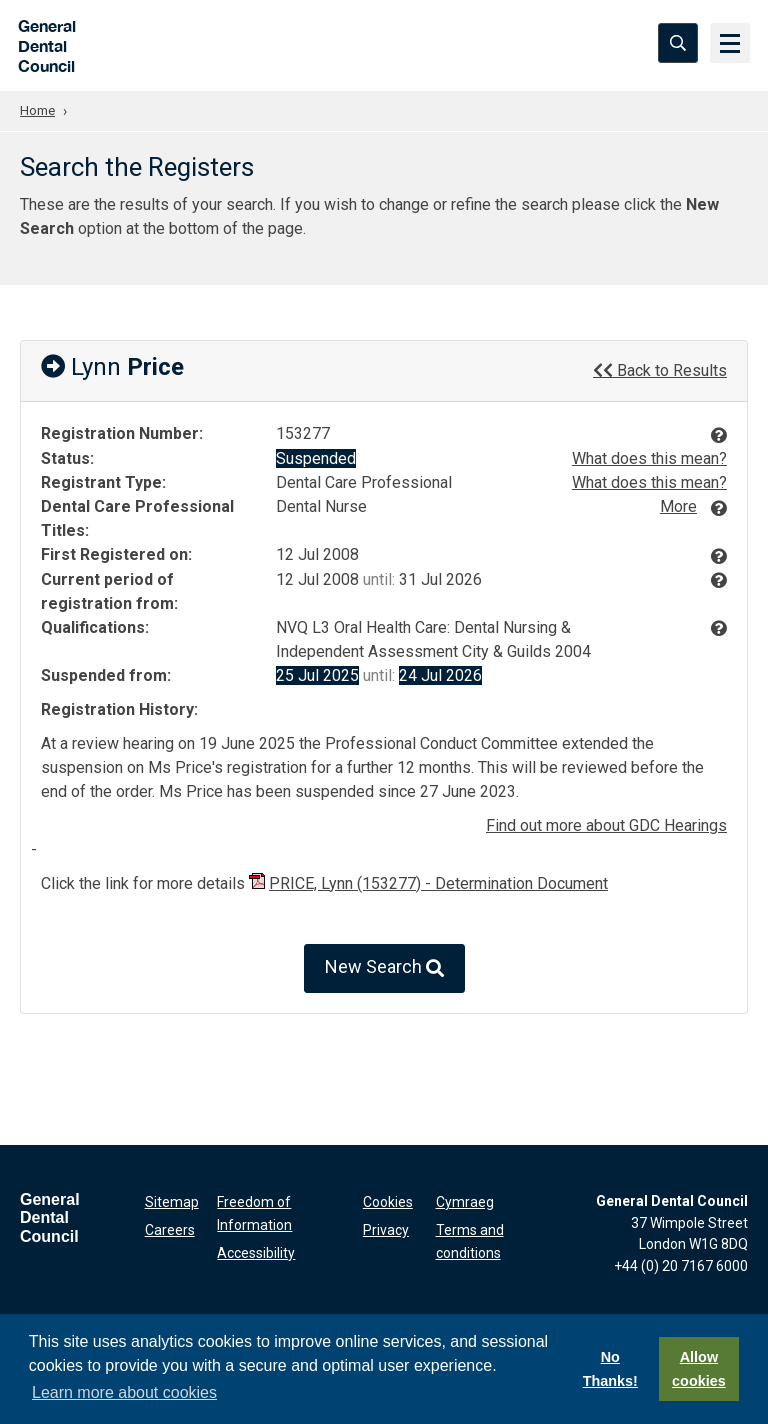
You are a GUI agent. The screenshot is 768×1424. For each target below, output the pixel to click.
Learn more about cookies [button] (124, 1392)
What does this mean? (649, 457)
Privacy (386, 1227)
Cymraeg (465, 1200)
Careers (170, 1227)
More (678, 505)
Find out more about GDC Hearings (606, 824)
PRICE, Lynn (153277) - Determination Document (438, 882)
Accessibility (256, 1248)
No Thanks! (610, 1369)
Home (39, 110)
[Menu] (728, 45)
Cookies (388, 1200)
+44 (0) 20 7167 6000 (681, 1265)
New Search (384, 967)
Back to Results (660, 369)
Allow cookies (699, 1369)
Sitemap (172, 1200)
